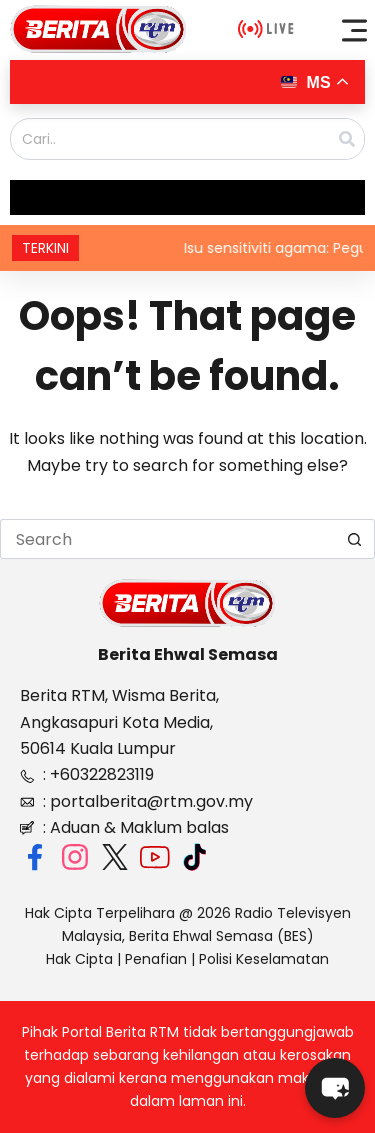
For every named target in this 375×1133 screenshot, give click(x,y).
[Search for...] (167, 539)
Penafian (156, 959)
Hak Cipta (79, 959)
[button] (355, 30)
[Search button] (355, 539)
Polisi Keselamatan (264, 959)
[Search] (347, 139)
